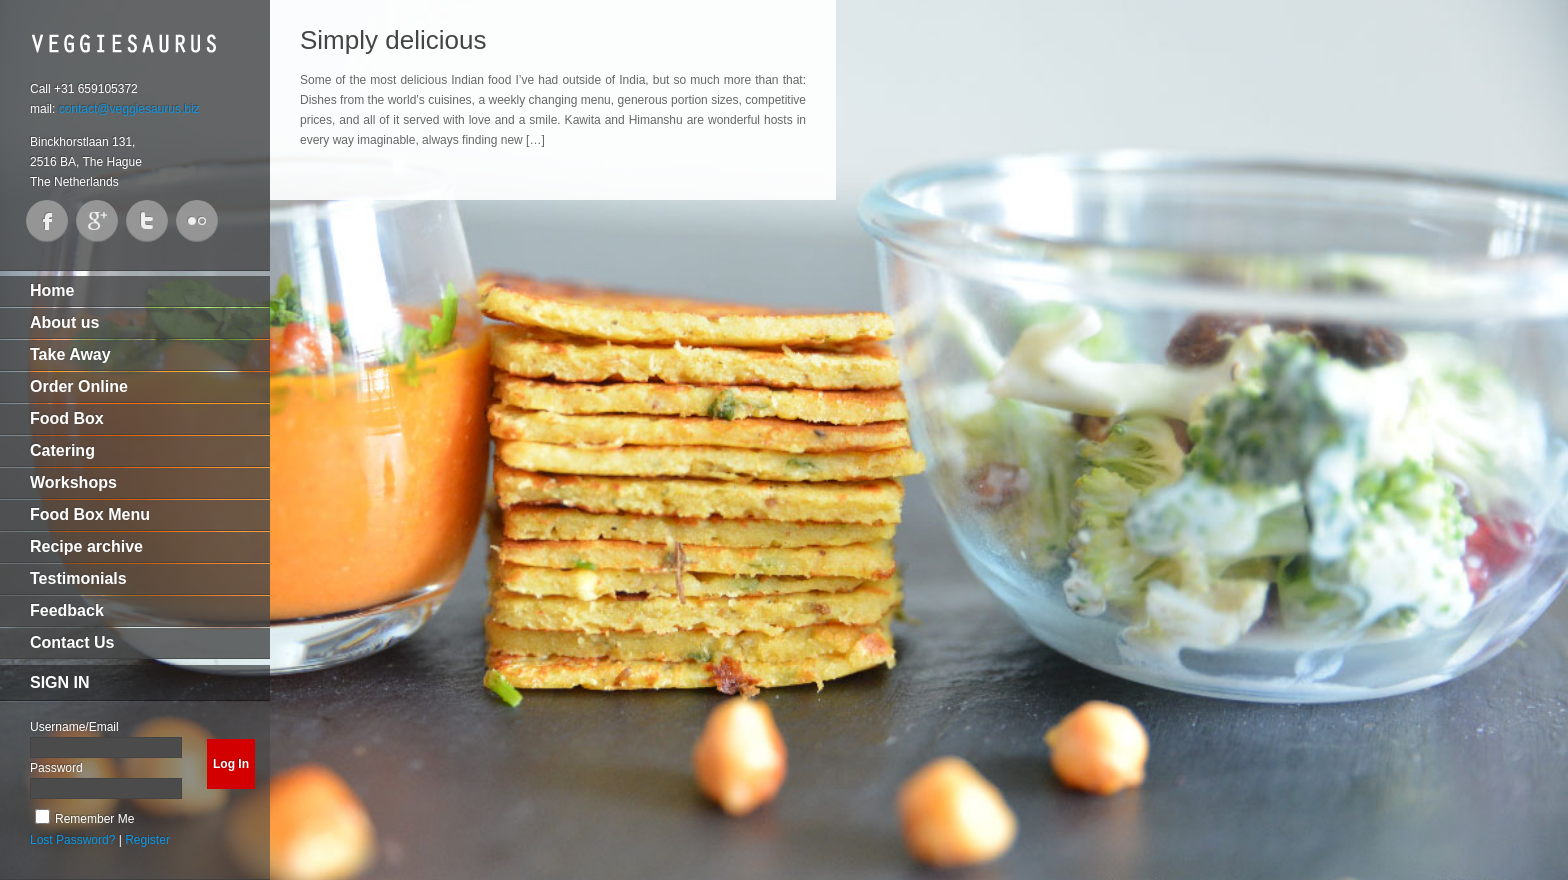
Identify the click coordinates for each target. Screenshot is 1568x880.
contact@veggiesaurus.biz (129, 109)
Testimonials (78, 578)
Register (147, 840)
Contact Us (72, 642)
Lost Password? (72, 840)
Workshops (73, 482)
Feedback (67, 610)
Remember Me (94, 819)
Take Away (70, 354)
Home (52, 290)
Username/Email (74, 727)
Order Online (79, 386)
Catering (62, 450)
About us (64, 322)
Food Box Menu (90, 514)
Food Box (67, 418)
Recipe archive (86, 546)
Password (56, 768)
